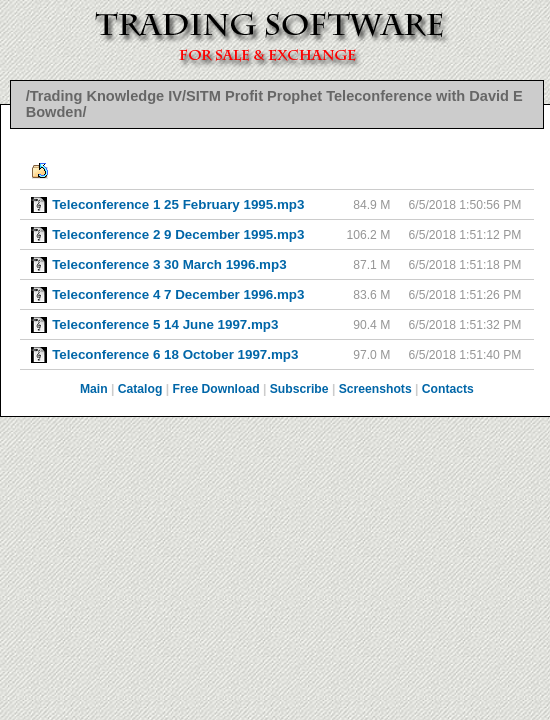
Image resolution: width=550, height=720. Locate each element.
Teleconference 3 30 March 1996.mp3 (169, 264)
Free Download (215, 389)
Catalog (140, 389)
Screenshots (375, 389)
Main (94, 389)
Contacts (448, 389)
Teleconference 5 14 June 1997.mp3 (165, 324)
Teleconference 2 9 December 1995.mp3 (178, 234)
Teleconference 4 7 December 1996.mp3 (178, 294)
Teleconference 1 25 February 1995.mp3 (178, 204)
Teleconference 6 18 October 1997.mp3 (175, 354)
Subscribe (299, 389)
